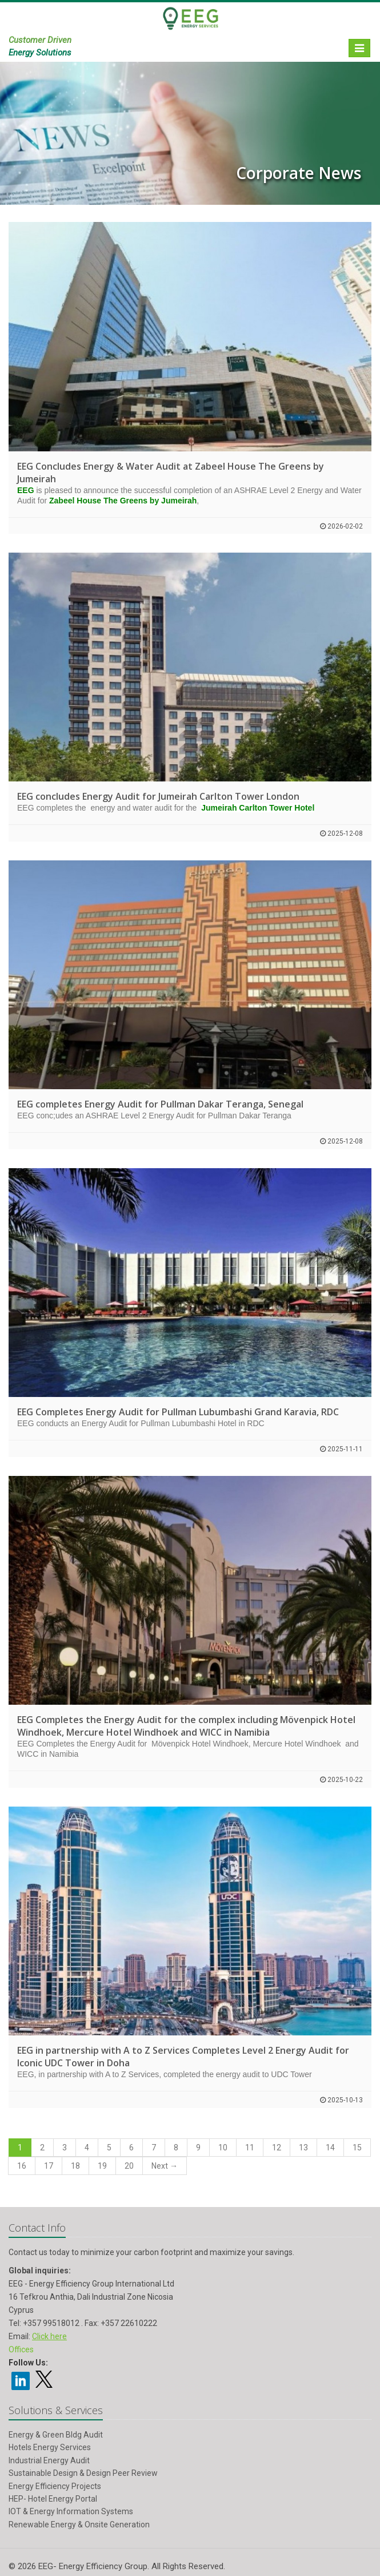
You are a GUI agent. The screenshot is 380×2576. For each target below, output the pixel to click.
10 (222, 2147)
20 (129, 2165)
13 (303, 2147)
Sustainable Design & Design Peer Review (83, 2473)
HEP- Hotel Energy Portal (53, 2498)
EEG (25, 490)
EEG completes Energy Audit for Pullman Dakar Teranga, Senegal (160, 1104)
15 (357, 2147)
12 (276, 2147)
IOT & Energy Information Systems (71, 2511)
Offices (21, 2349)
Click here (49, 2336)
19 (102, 2165)
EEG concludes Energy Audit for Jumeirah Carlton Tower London (158, 796)
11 (249, 2147)
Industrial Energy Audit (49, 2460)
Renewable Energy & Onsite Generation (79, 2524)
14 (330, 2147)
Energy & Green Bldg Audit (56, 2434)
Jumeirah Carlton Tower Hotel (257, 807)
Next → (164, 2165)
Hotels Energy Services (50, 2447)
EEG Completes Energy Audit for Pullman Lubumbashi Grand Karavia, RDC (178, 1412)
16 (21, 2165)
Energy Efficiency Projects (55, 2486)
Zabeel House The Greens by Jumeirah (123, 500)
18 (75, 2165)
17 (48, 2165)
